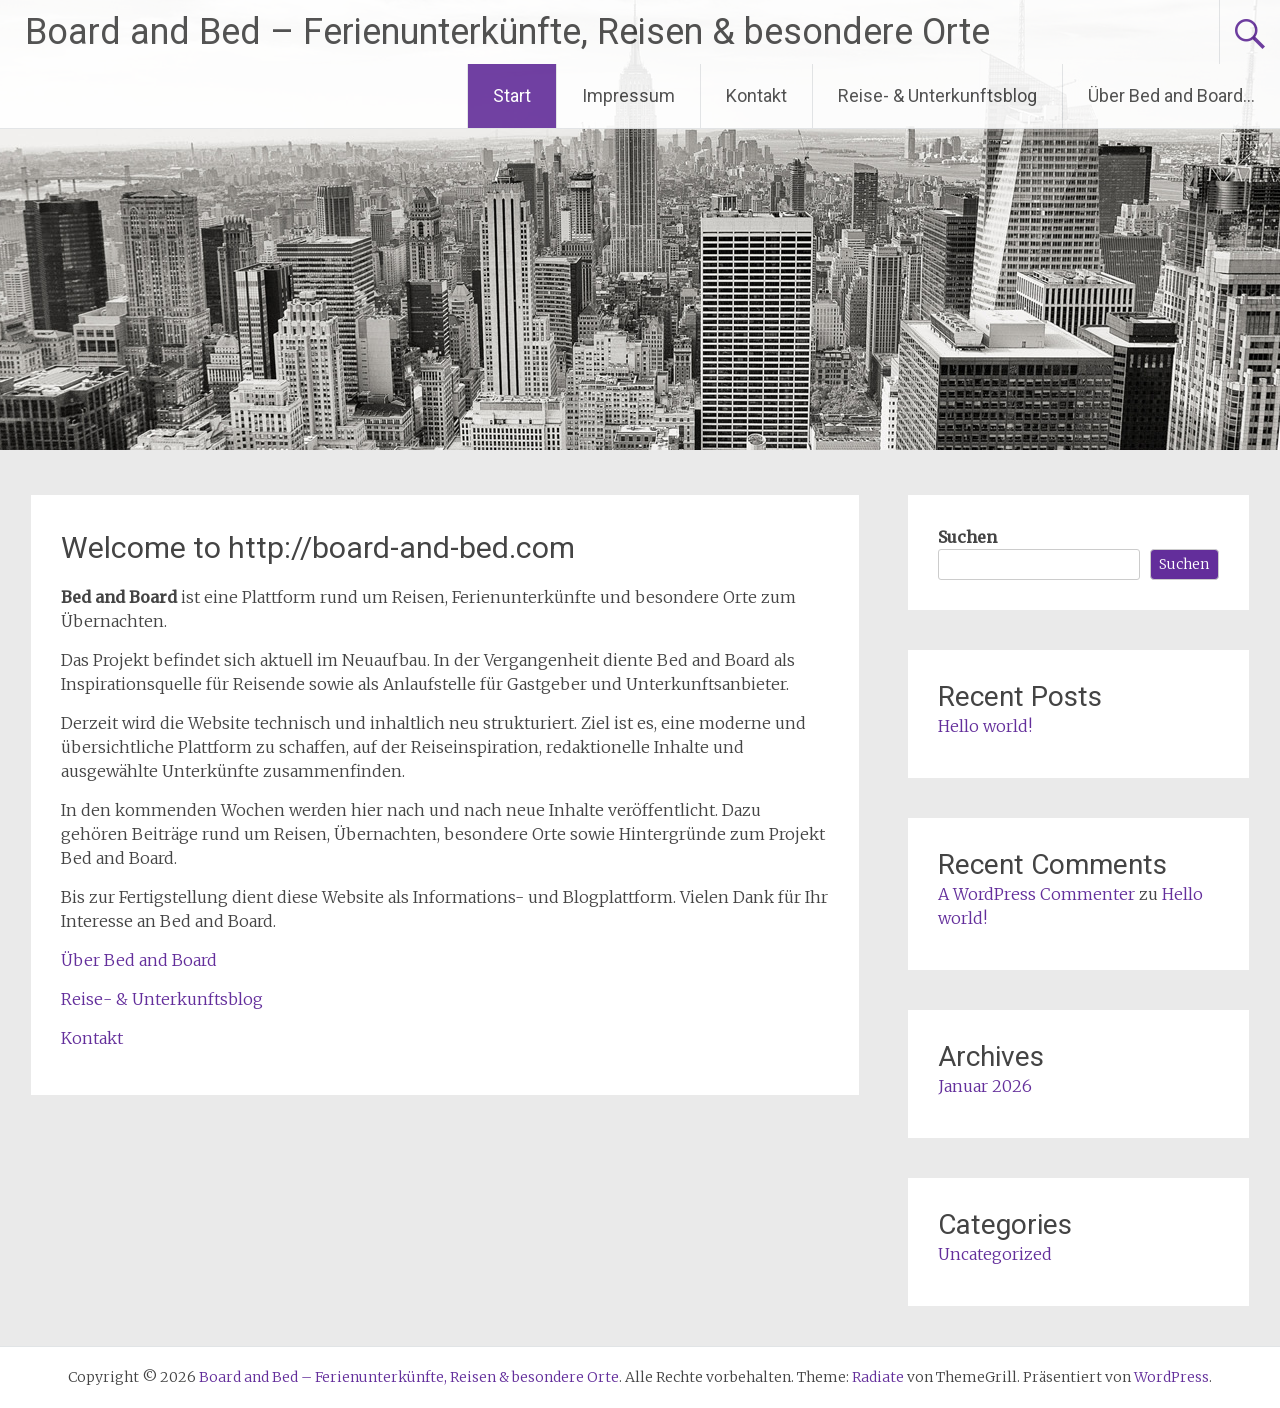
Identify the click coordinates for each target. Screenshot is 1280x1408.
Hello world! (985, 726)
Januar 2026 (985, 1086)
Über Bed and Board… (1171, 95)
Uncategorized (995, 1254)
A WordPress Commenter (1036, 894)
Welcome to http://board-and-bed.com (318, 547)
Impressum (628, 95)
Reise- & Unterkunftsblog (937, 95)
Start (512, 95)
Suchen (967, 537)
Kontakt (756, 95)
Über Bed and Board (139, 960)
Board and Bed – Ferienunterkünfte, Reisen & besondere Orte (507, 32)
